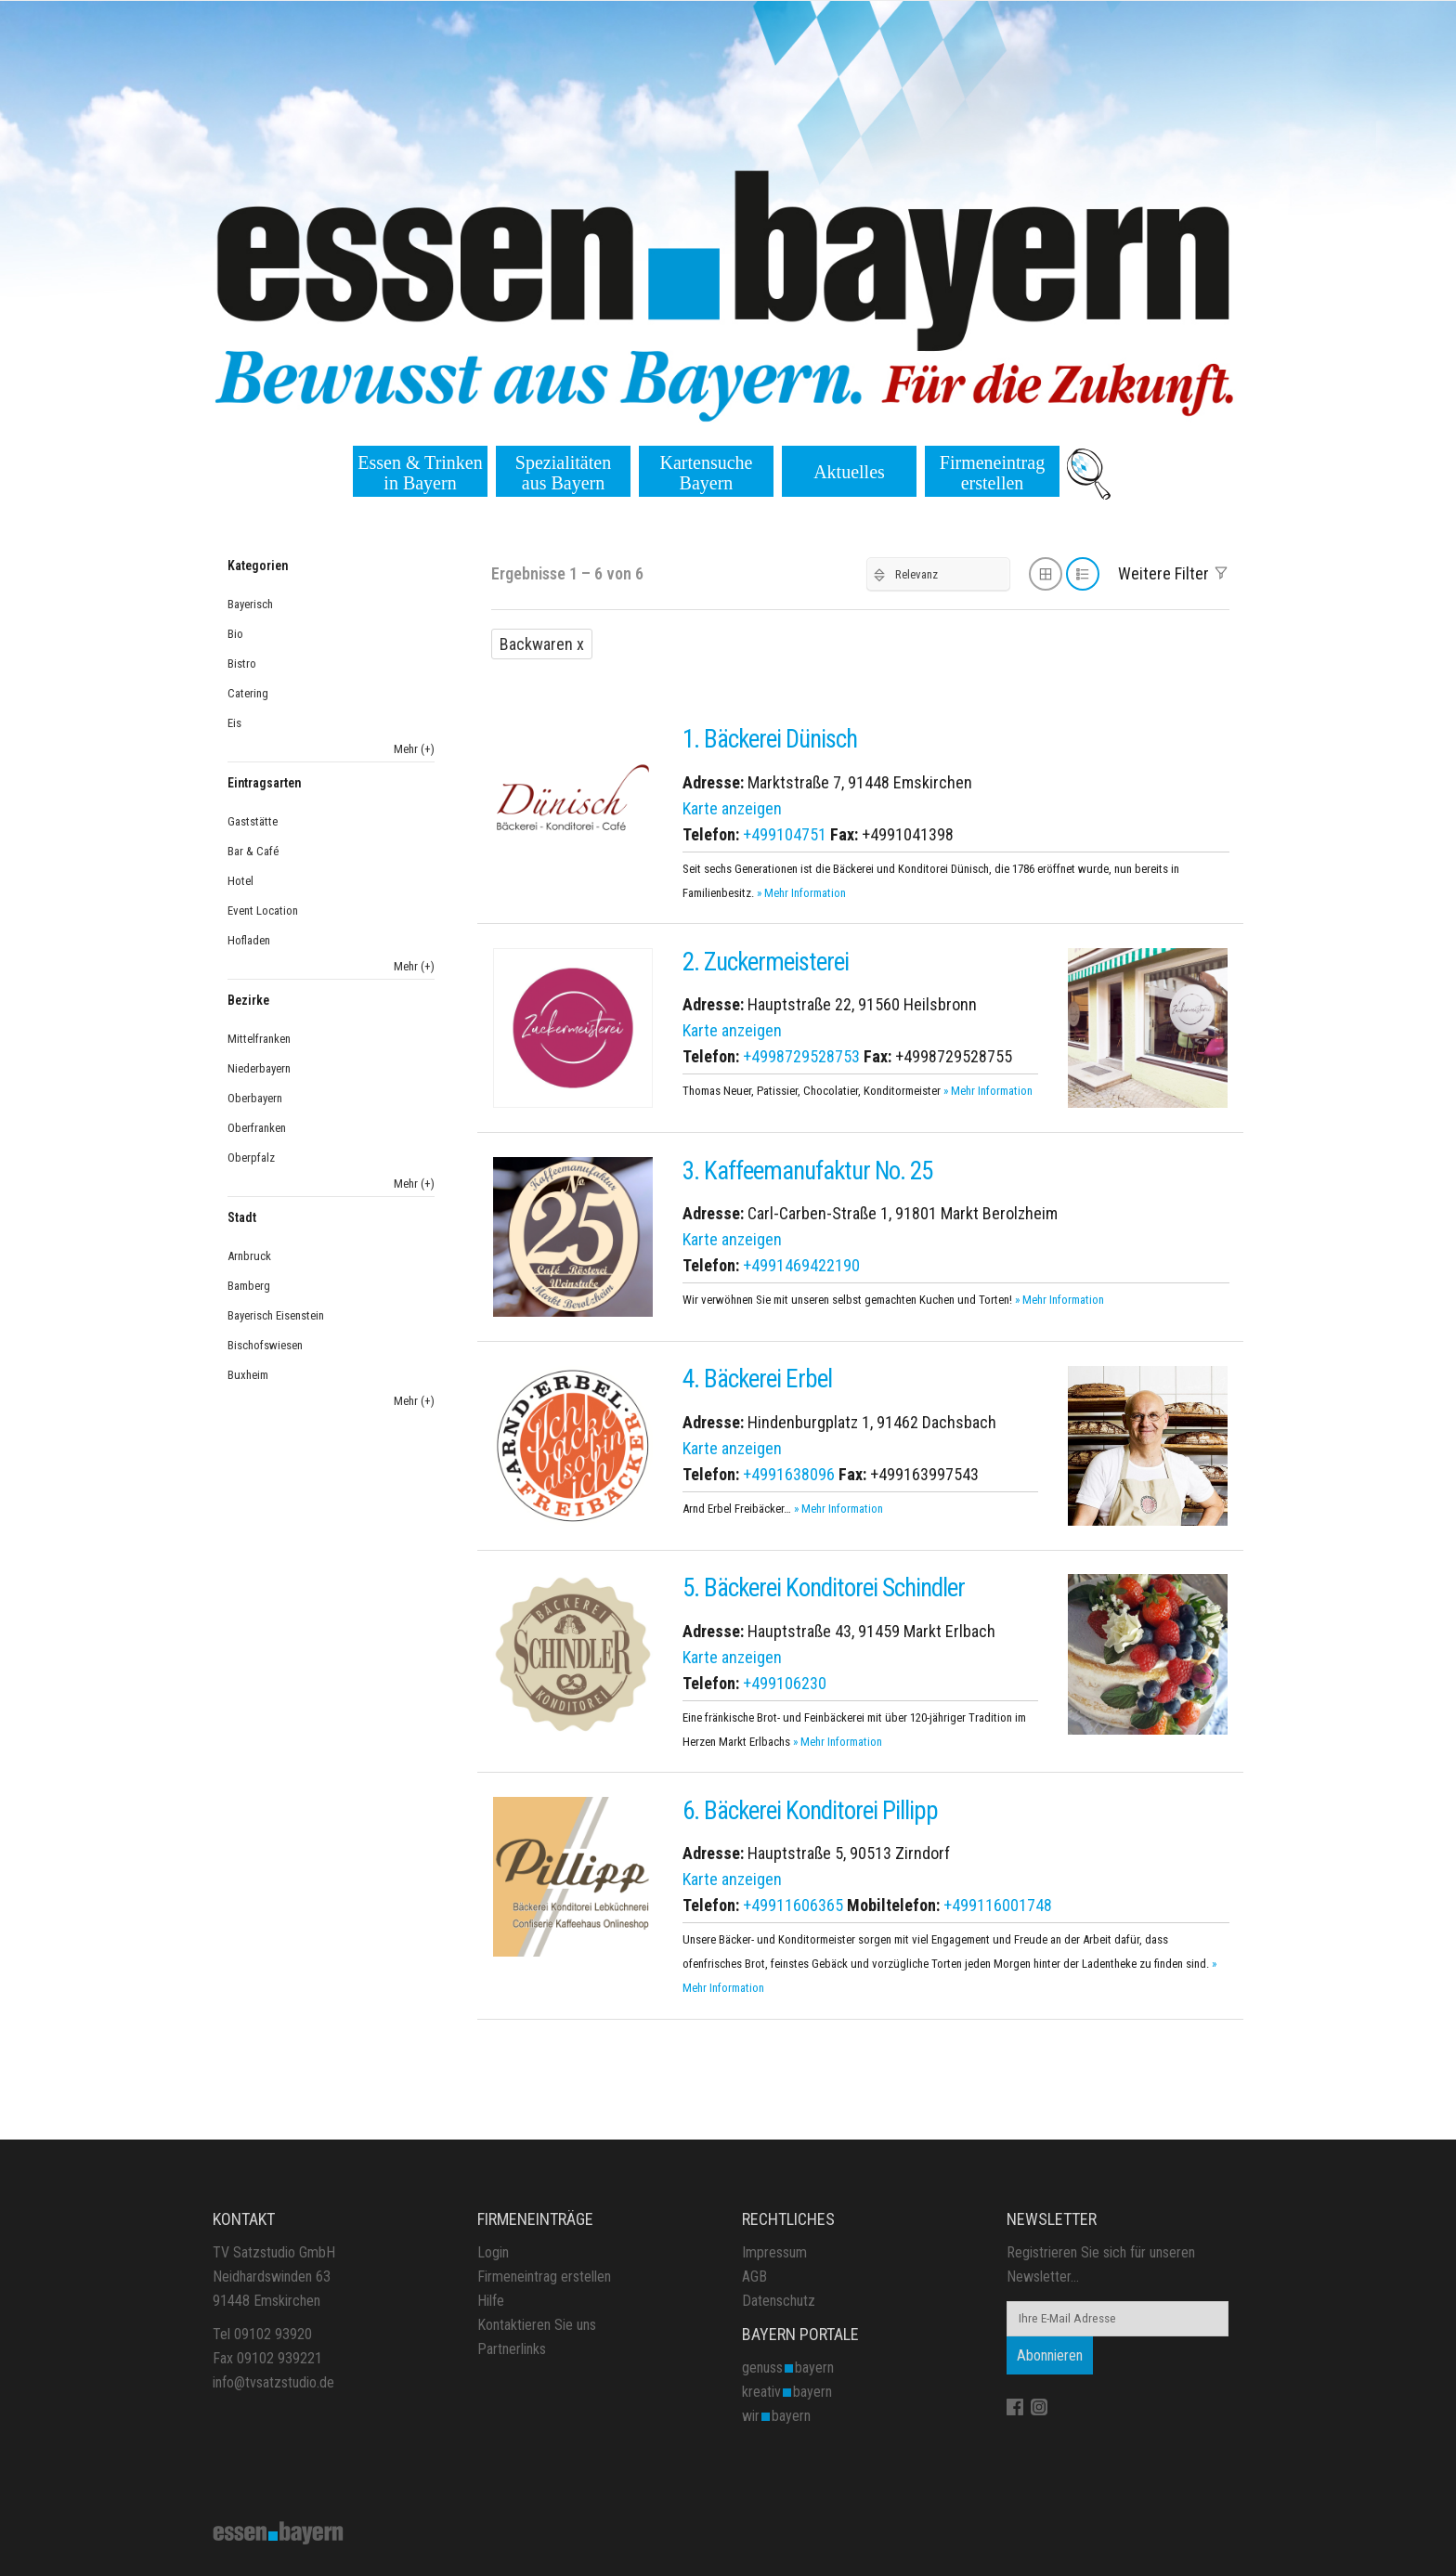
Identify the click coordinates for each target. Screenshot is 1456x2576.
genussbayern (788, 2367)
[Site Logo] (278, 2531)
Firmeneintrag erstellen (992, 472)
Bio (235, 634)
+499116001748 (997, 1905)
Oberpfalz (251, 1157)
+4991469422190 (801, 1265)
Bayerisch (250, 604)
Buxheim (248, 1375)
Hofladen (249, 940)
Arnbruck (249, 1256)
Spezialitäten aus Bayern (563, 472)
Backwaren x (542, 644)
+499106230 (784, 1683)
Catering (248, 693)
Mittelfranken (259, 1039)
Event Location (263, 910)
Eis (234, 723)
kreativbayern (787, 2391)
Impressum (774, 2252)
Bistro (242, 663)
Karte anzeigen (732, 808)
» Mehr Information (801, 893)
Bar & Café (253, 851)
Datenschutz (778, 2300)
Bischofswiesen (265, 1345)
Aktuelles (849, 472)
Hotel (241, 881)
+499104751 (784, 834)
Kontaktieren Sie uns (536, 2325)
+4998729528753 (801, 1056)
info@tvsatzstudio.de (273, 2382)
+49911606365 (793, 1905)
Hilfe (490, 2300)
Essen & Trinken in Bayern (420, 472)
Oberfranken (257, 1128)
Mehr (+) (414, 749)
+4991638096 (789, 1474)
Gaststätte (253, 821)
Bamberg (249, 1286)
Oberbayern (255, 1098)
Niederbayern (259, 1068)
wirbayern (776, 2416)
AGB (754, 2276)
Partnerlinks (511, 2349)
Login (493, 2252)
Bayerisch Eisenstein (276, 1315)
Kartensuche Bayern (706, 472)
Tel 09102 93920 (262, 2334)
